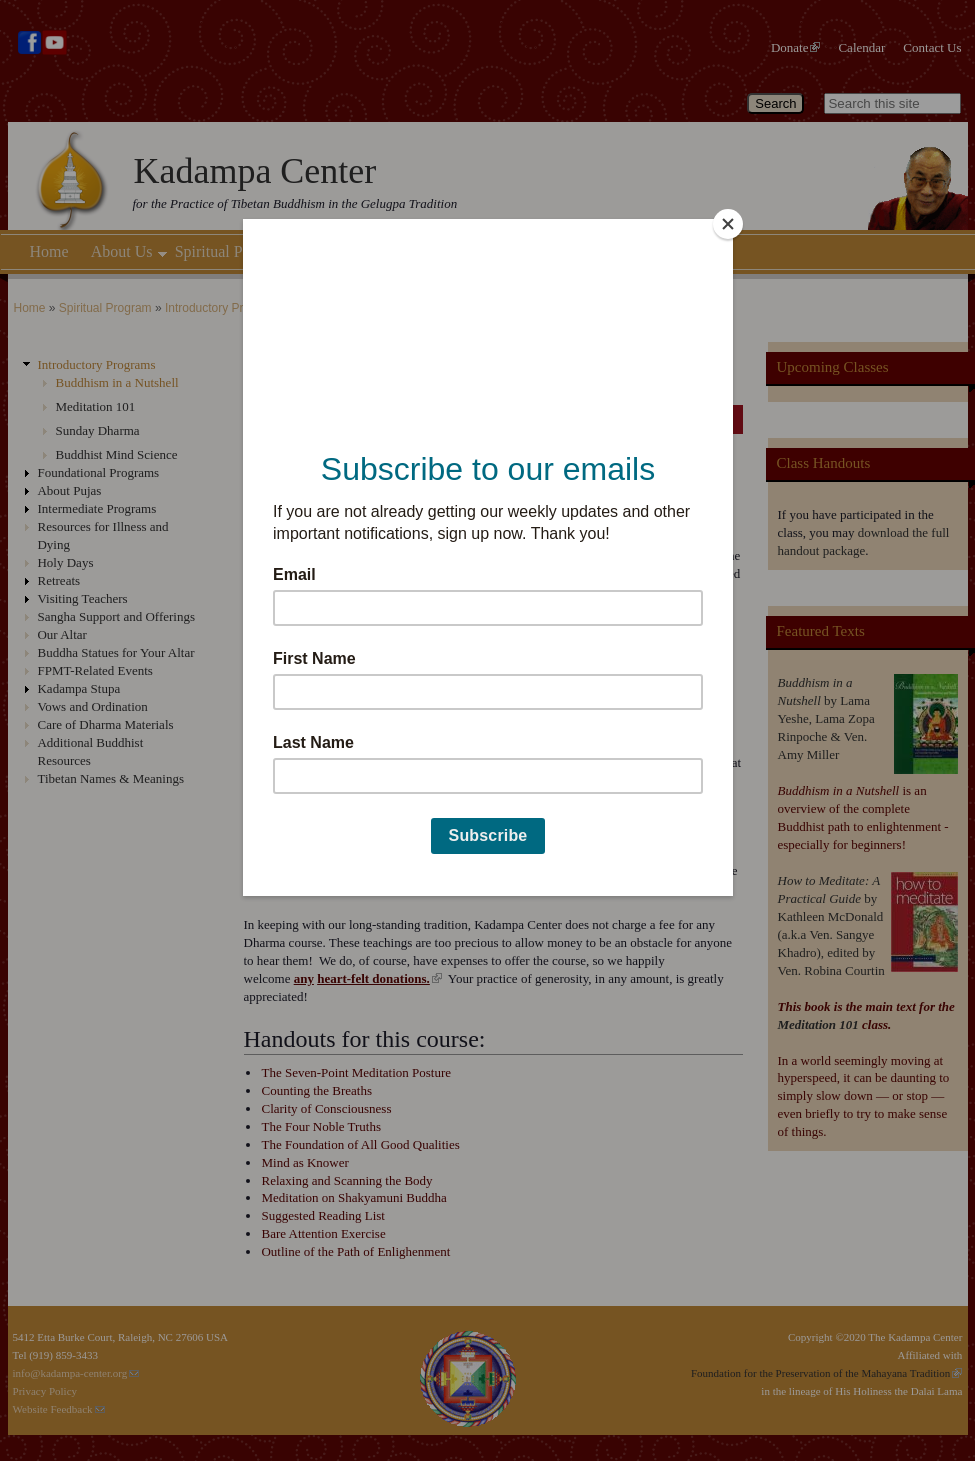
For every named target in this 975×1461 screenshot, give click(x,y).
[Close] (728, 224)
